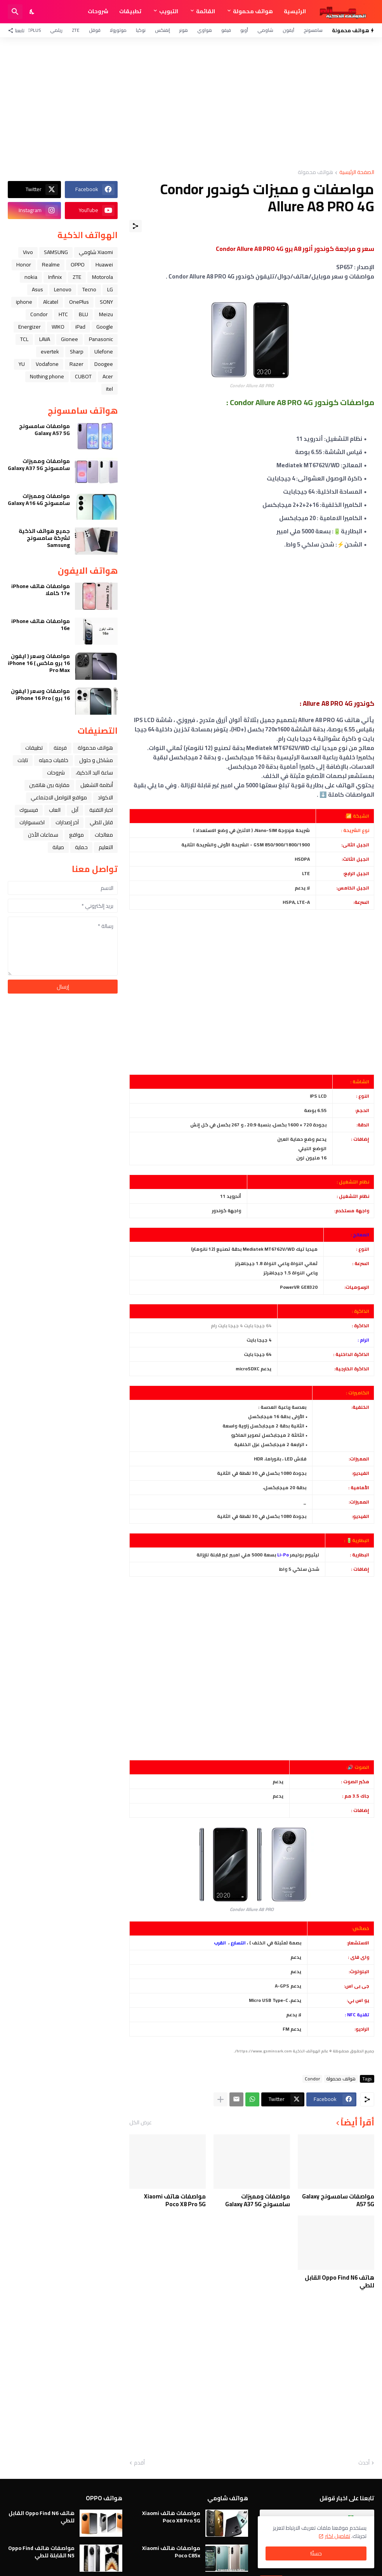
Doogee (103, 364)
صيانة (58, 847)
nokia (30, 277)
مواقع (76, 835)
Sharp (76, 351)
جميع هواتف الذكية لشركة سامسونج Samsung (44, 538)
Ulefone (103, 351)
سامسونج (313, 30)
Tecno (89, 289)
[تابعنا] (18, 30)
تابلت (22, 760)
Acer (107, 376)
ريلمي (56, 30)
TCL (24, 339)
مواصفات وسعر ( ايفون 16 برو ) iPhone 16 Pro (40, 694)
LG (110, 289)
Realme (51, 264)
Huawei (104, 264)
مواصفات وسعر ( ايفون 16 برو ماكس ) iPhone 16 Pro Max (39, 663)
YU (22, 364)
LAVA (44, 339)
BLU (83, 314)
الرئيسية (295, 11)
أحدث (364, 2463)
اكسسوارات (32, 822)
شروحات (98, 11)
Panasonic (101, 339)
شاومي (265, 30)
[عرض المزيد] (220, 2099)
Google (104, 327)
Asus (37, 289)
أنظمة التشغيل (96, 785)
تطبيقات (130, 11)
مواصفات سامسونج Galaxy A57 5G (338, 2200)
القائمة (205, 11)
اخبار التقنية (101, 810)
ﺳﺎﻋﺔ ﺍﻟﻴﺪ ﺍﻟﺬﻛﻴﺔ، (94, 773)
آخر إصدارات (67, 822)
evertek (50, 351)
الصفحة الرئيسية (356, 172)
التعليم (106, 847)
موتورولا (118, 30)
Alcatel (50, 302)
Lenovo (62, 289)
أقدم (139, 2463)
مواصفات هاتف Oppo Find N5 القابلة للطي (41, 2552)
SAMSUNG (56, 252)
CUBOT (83, 376)
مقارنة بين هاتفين (49, 785)
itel (109, 389)
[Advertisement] (191, 103)
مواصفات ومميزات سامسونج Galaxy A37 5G (257, 2200)
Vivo (28, 252)
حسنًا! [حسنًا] (316, 2553)
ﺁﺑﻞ (74, 810)
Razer (76, 364)
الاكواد (105, 797)
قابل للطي (101, 822)
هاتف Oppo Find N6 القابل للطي (339, 2281)
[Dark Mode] (32, 11)
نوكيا (141, 30)
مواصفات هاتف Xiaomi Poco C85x (171, 2552)
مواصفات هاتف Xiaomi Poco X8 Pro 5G (175, 2200)
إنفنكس (162, 30)
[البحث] (15, 11)
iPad (80, 327)
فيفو (226, 30)
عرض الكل (140, 2122)
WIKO (58, 327)
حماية (81, 847)
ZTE (76, 30)
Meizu (106, 314)
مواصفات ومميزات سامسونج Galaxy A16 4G (39, 499)
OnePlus (31, 30)
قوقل (95, 30)
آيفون (288, 30)
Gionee (69, 339)
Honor (23, 264)
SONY (106, 302)
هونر (183, 30)
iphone (24, 302)
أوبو (244, 30)
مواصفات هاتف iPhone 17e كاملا (40, 590)
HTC (63, 314)
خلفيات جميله (53, 760)
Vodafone (47, 364)
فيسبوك (28, 810)
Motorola (102, 277)
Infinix (55, 277)
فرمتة (60, 748)
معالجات (104, 835)
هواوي (204, 30)
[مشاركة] (135, 226)
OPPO (78, 264)
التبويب (168, 11)
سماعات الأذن (43, 835)
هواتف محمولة (253, 11)
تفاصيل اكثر (337, 2536)
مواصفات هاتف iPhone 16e (40, 625)
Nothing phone (47, 376)
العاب (55, 810)
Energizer (29, 327)
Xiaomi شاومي (96, 252)
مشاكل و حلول (96, 760)
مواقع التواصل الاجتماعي (59, 797)
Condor (312, 2079)
